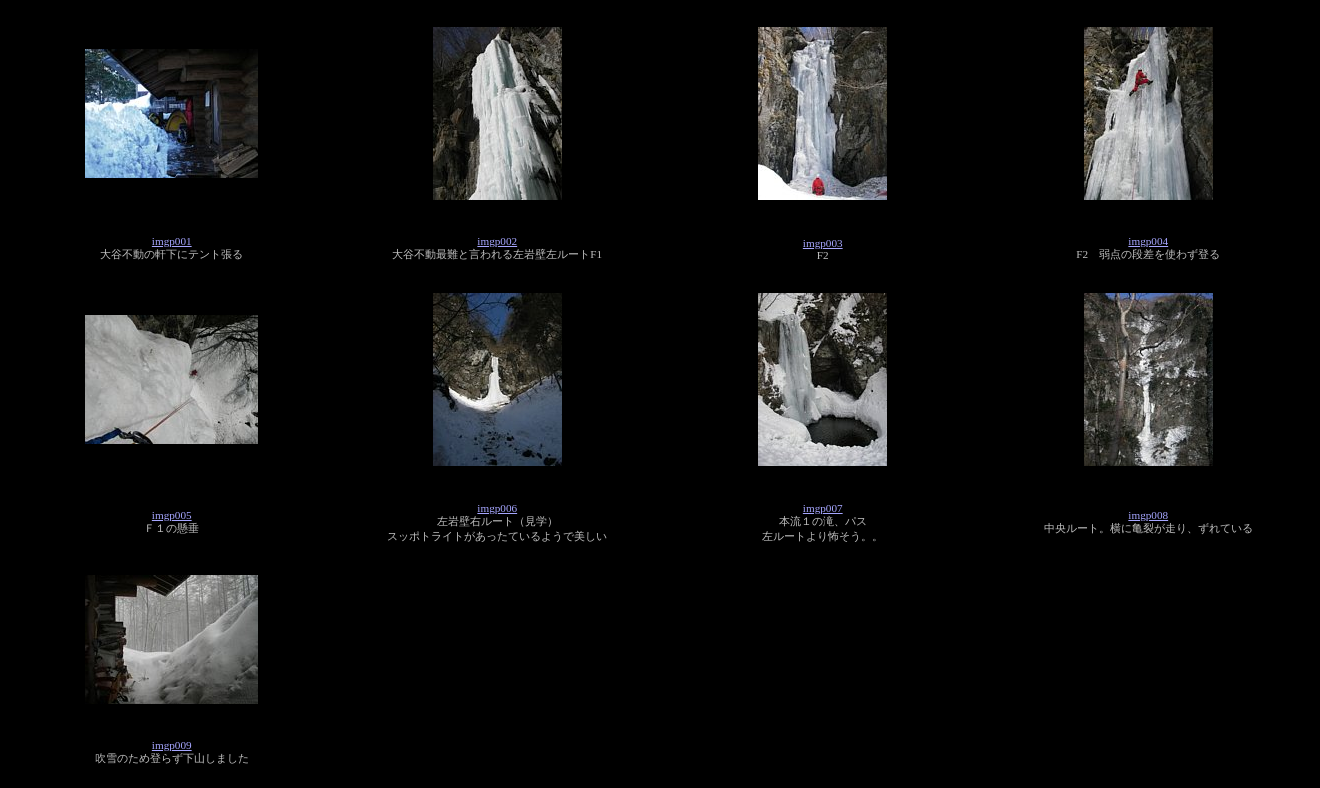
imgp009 (172, 745)
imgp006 (497, 508)
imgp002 (497, 241)
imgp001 (172, 241)
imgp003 (823, 243)
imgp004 (1148, 241)
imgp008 (1148, 515)
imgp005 (172, 515)
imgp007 (823, 508)
